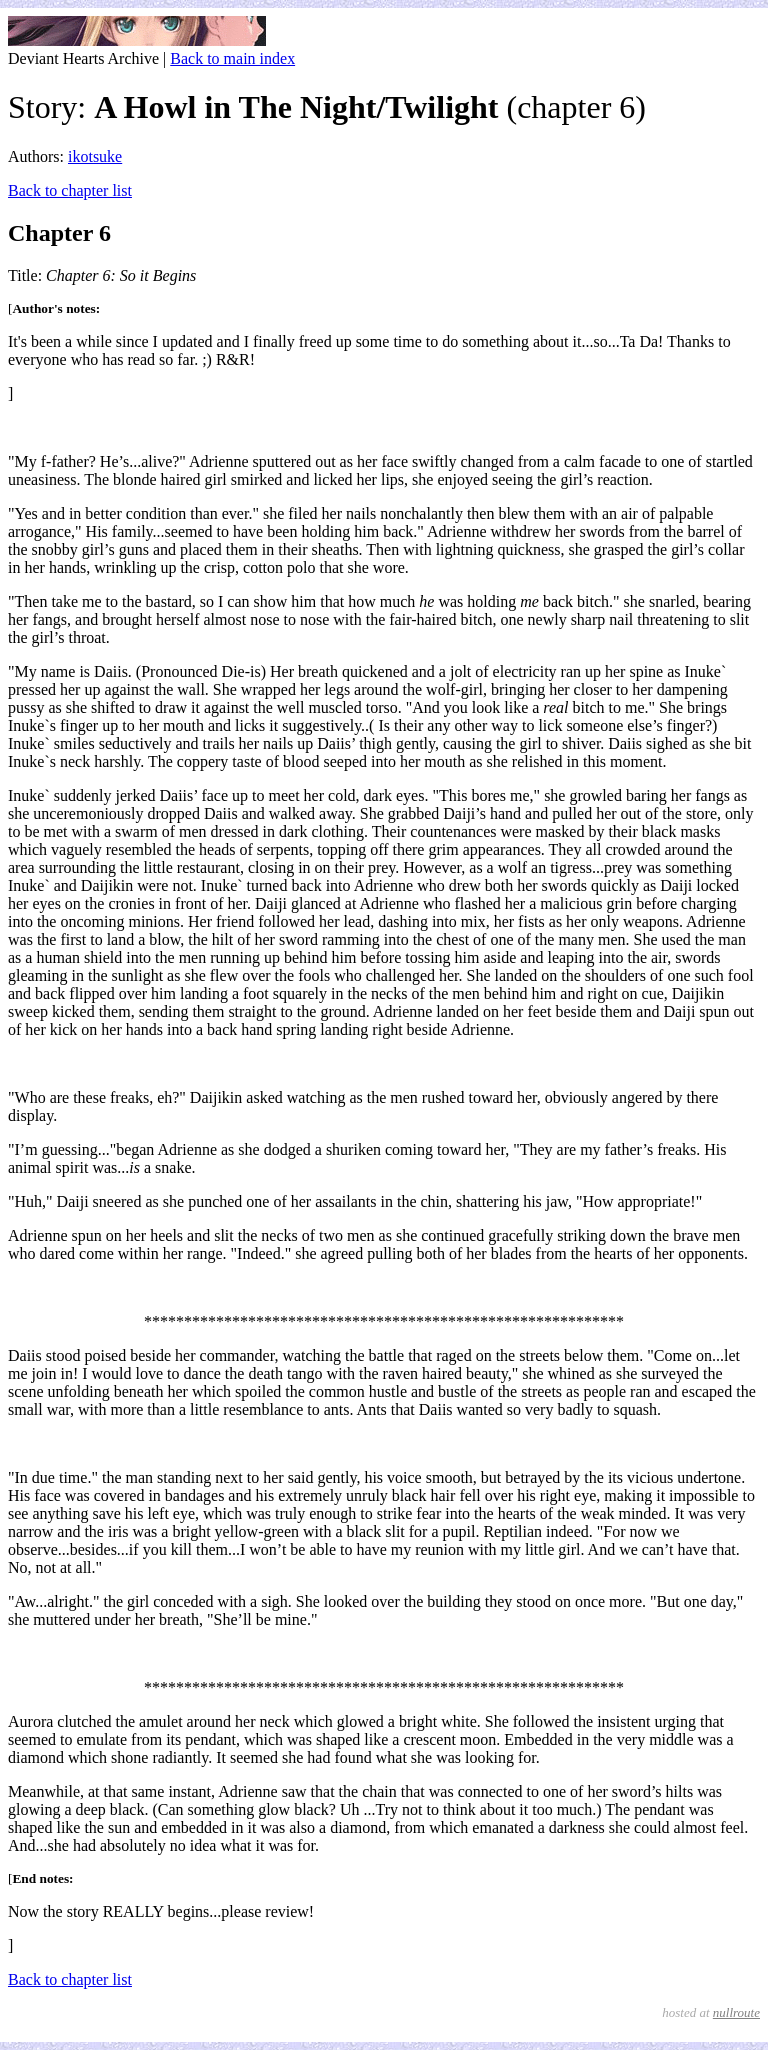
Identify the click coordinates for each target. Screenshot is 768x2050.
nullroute (736, 2012)
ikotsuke (95, 156)
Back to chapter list (70, 190)
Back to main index (232, 58)
